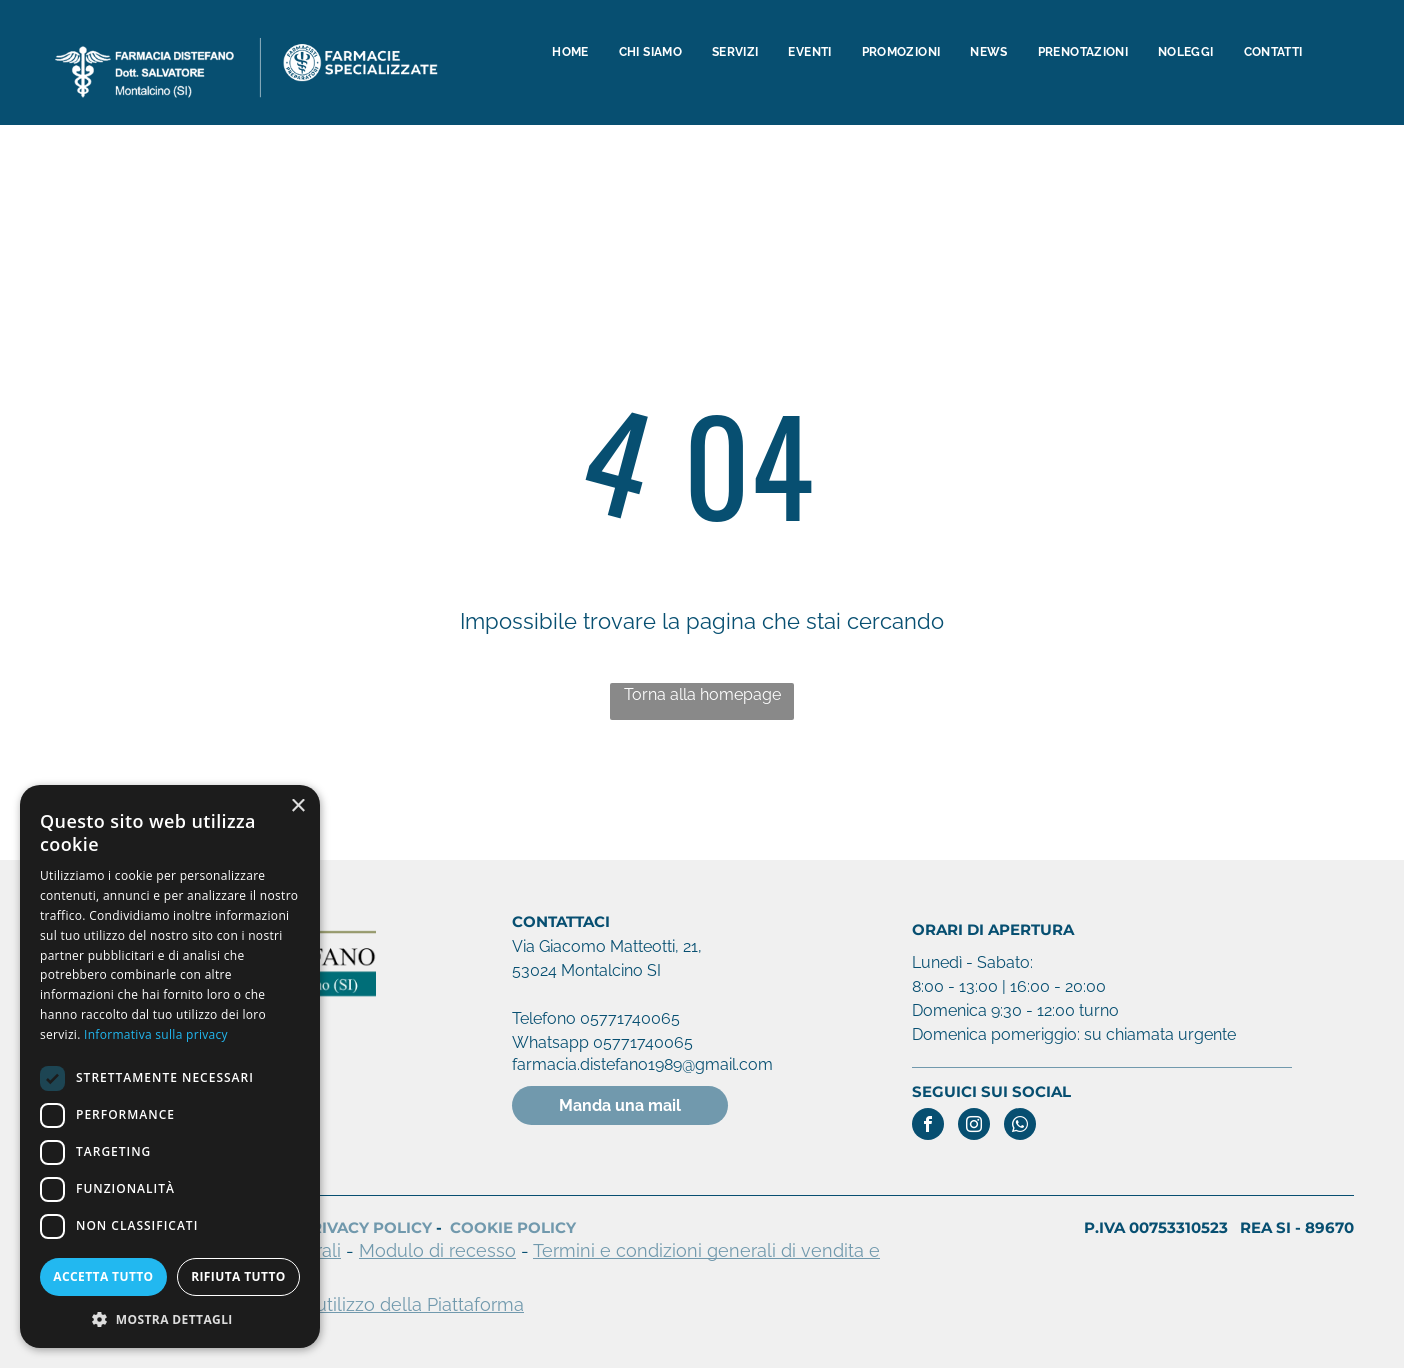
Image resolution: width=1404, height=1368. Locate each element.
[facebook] (928, 1126)
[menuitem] (570, 52)
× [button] (297, 806)
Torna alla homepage (702, 694)
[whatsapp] (1020, 1126)
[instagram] (974, 1126)
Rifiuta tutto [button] (238, 1276)
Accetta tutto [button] (103, 1276)
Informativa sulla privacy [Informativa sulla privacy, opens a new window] (156, 1034)
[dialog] (170, 1066)
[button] (170, 1318)
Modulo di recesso (437, 1250)
